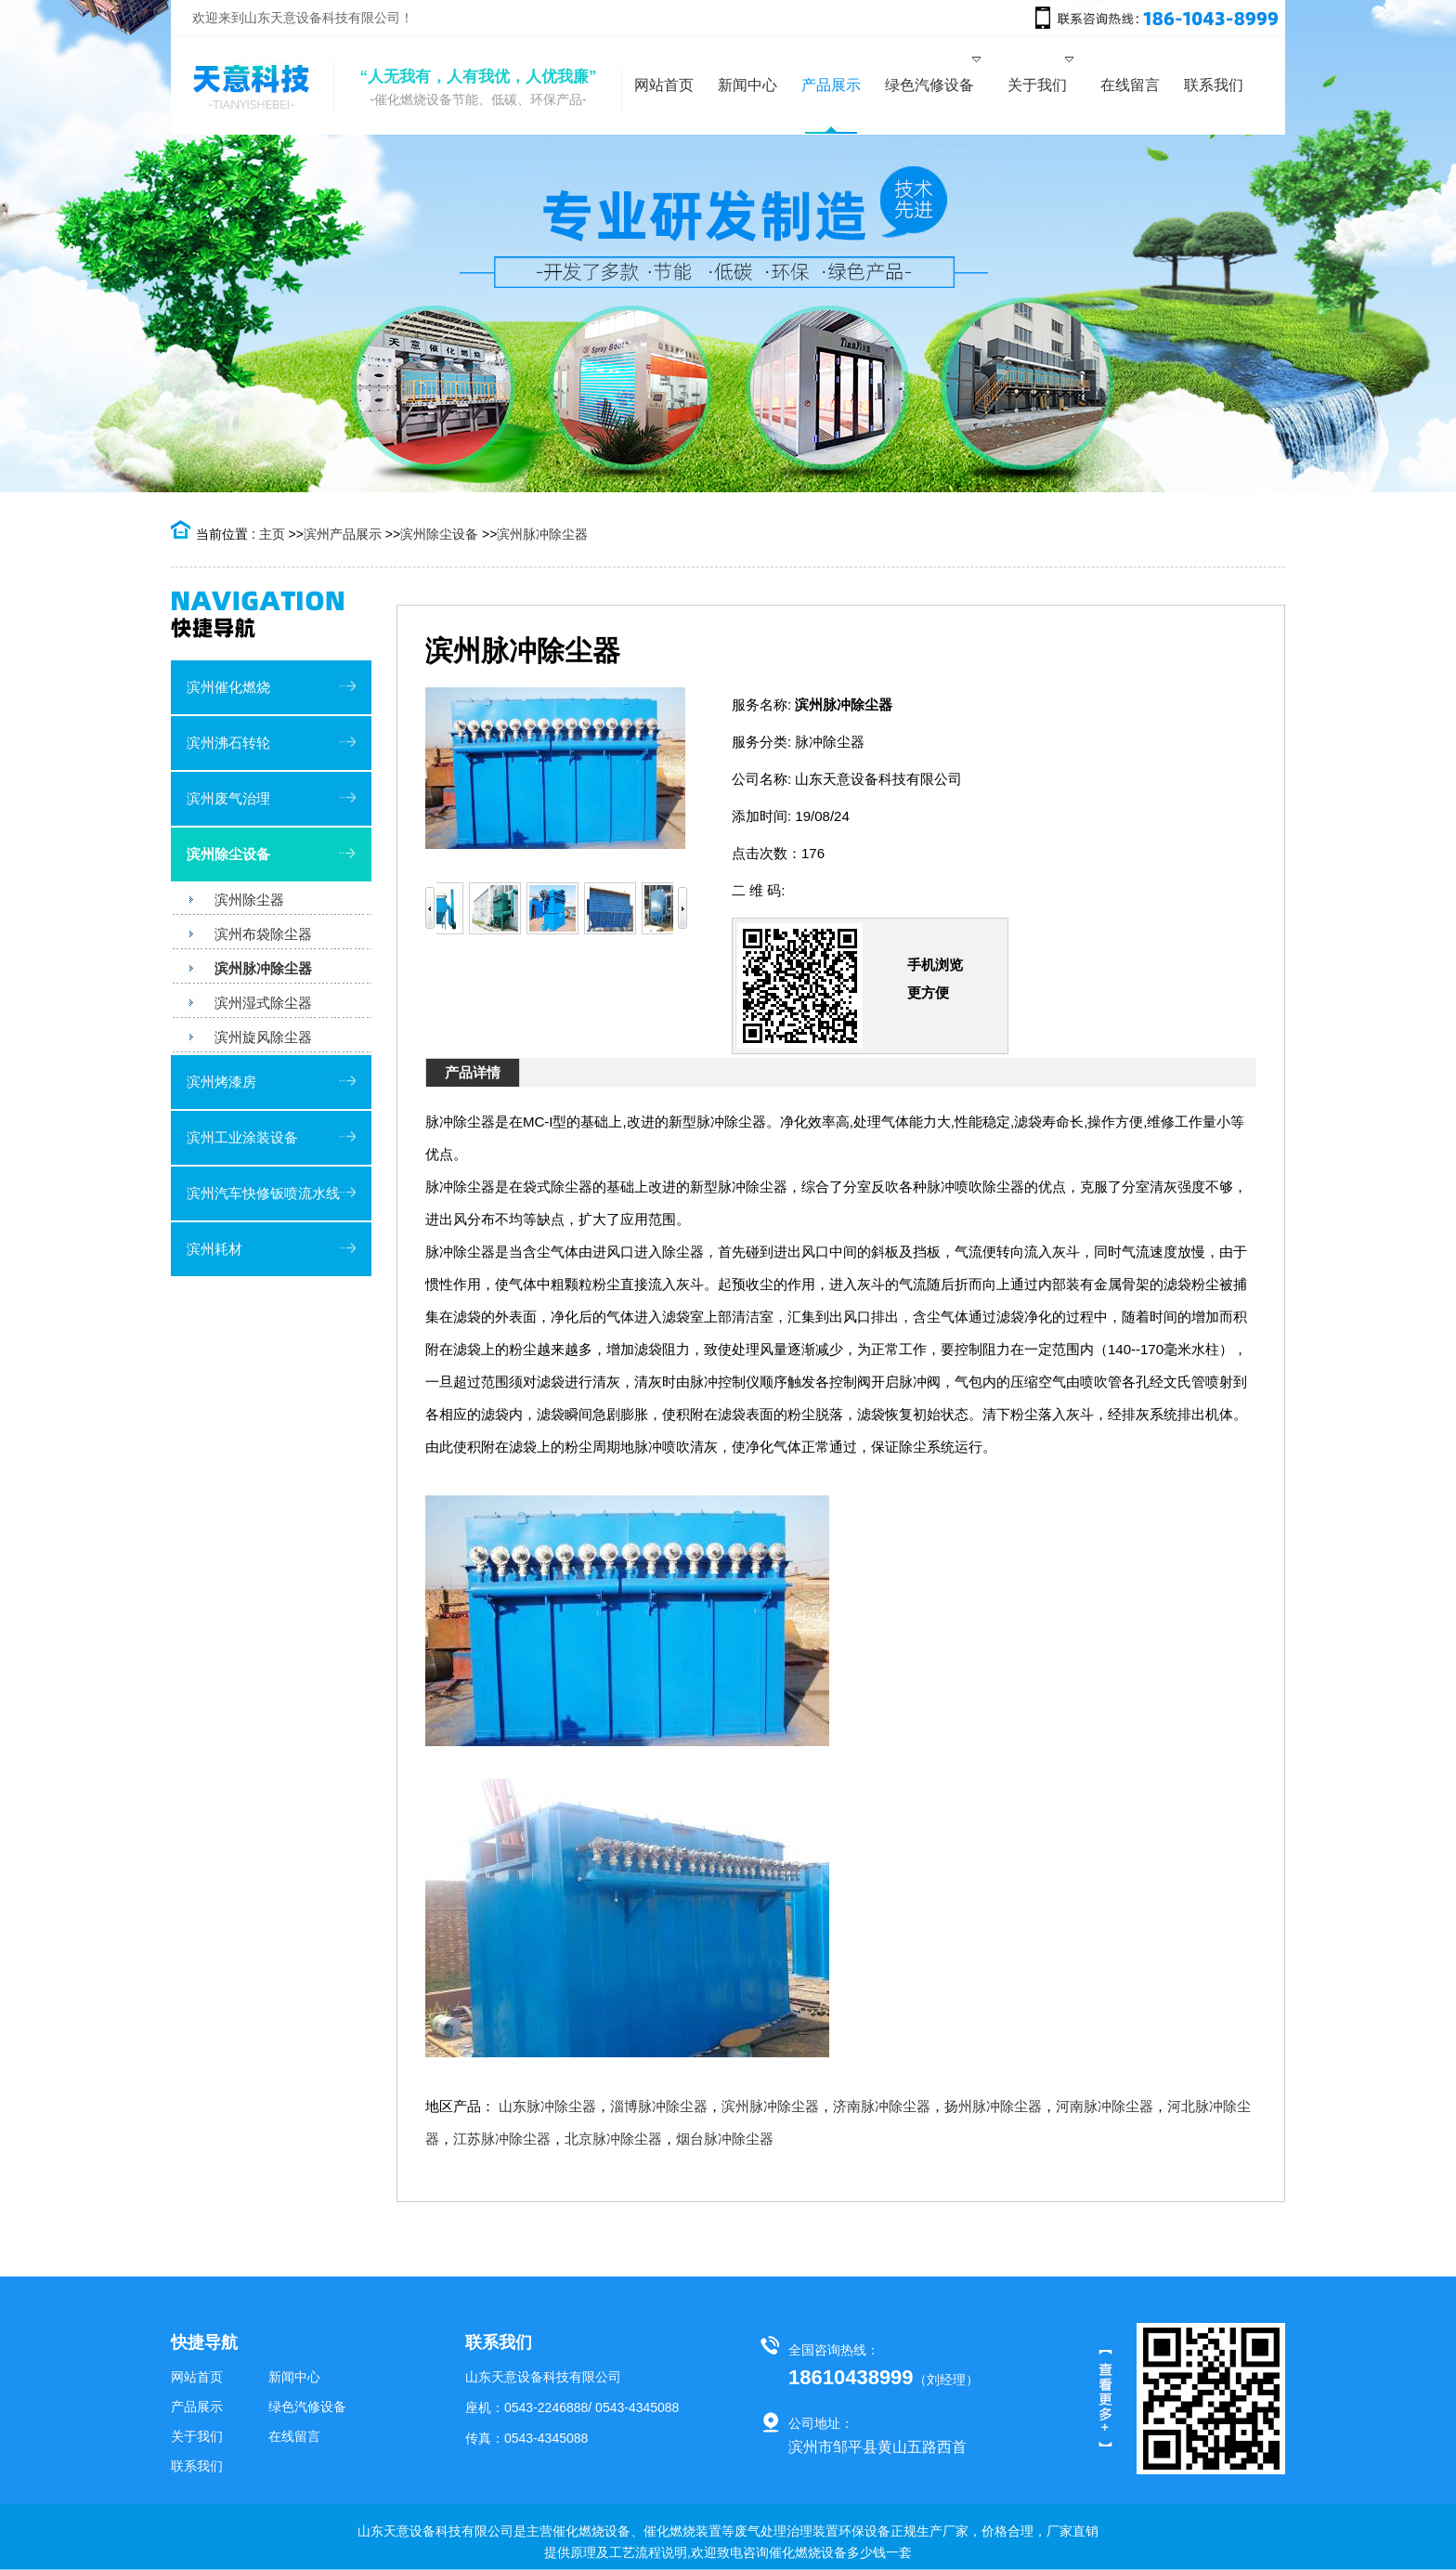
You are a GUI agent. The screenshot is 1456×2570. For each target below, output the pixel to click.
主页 (272, 534)
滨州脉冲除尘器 (542, 534)
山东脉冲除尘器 (547, 2106)
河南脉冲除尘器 (1104, 2106)
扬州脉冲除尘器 (993, 2106)
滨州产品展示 (343, 534)
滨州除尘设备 (439, 534)
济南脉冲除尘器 (881, 2106)
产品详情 (472, 1072)
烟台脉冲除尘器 (725, 2138)
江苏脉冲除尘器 (502, 2138)
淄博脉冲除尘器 (659, 2106)
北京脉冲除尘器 (613, 2138)
